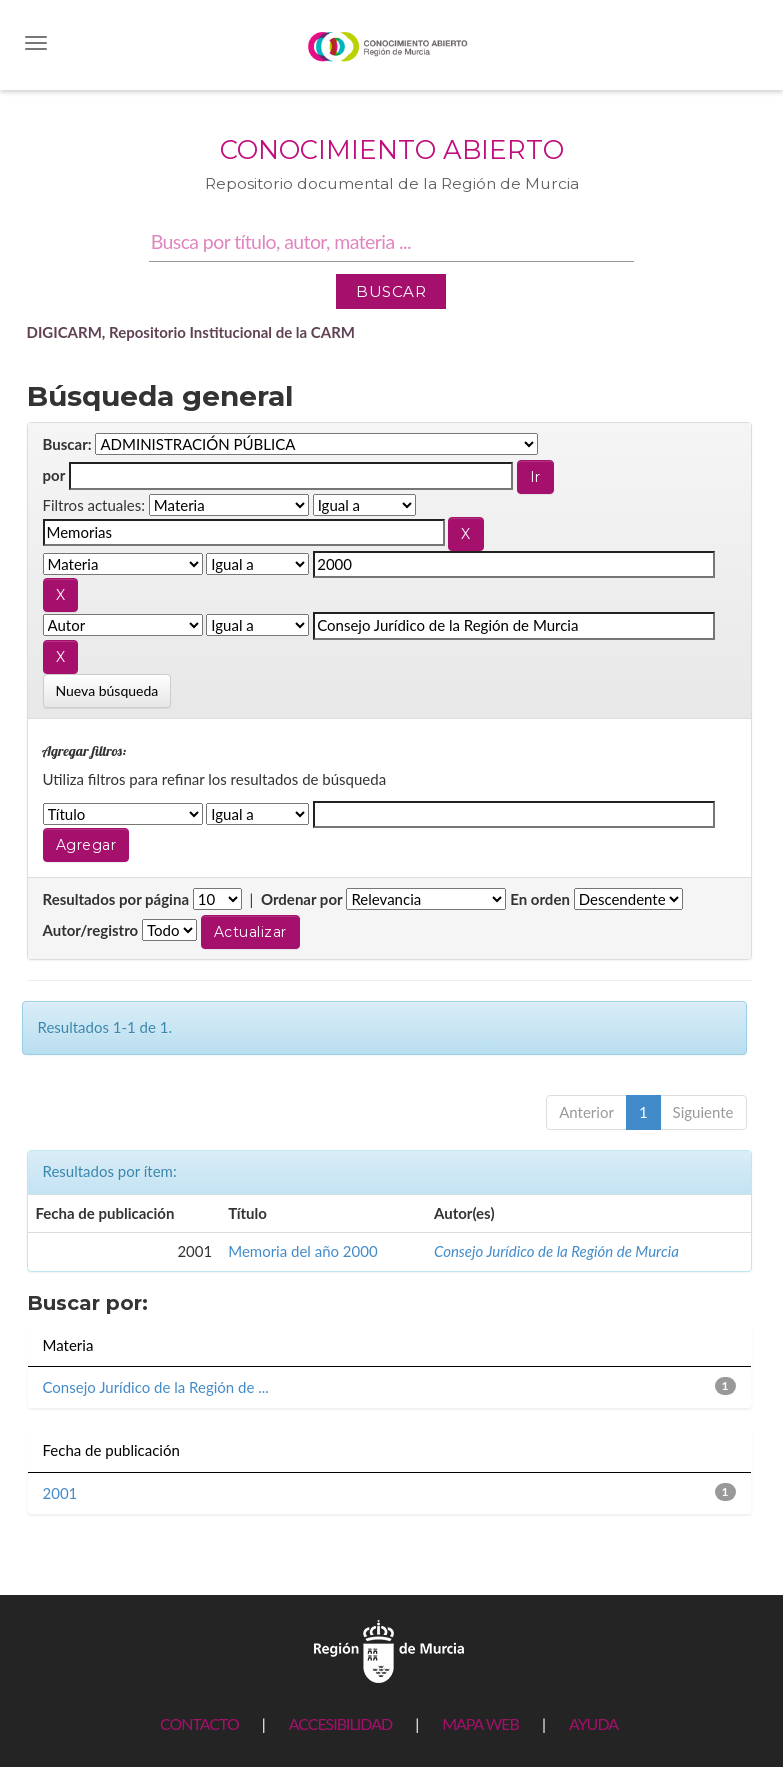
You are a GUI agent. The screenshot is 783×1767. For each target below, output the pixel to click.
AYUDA (593, 1723)
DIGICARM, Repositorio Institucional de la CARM (191, 332)
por (54, 475)
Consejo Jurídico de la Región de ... (156, 1387)
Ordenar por (302, 899)
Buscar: (67, 444)
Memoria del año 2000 (302, 1251)
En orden (540, 899)
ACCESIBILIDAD (340, 1723)
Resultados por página (116, 899)
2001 (60, 1493)
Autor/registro (91, 930)
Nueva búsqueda (107, 690)
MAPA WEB (480, 1723)
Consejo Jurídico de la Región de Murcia (556, 1251)
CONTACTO (199, 1723)
